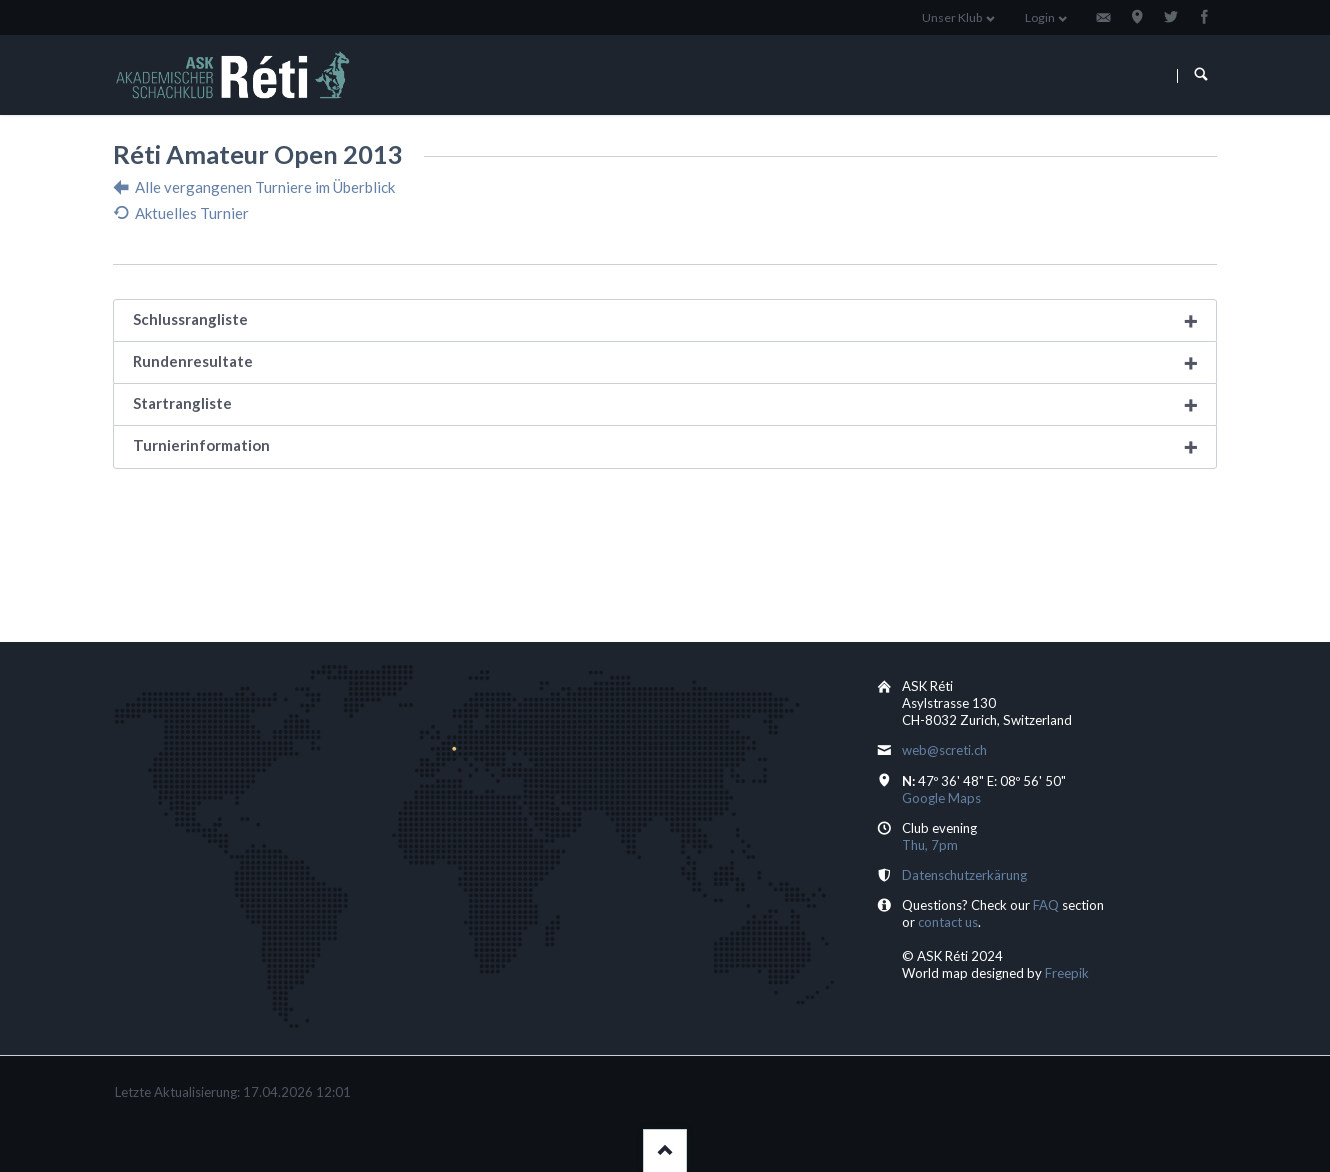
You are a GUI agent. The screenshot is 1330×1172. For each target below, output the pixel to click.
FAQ (1046, 905)
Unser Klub (952, 17)
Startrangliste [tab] (182, 403)
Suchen (1200, 75)
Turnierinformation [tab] (201, 445)
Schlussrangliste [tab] (190, 319)
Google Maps (941, 798)
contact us (948, 922)
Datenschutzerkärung (964, 875)
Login (1040, 17)
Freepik (1067, 973)
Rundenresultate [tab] (193, 361)
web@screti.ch (944, 750)
